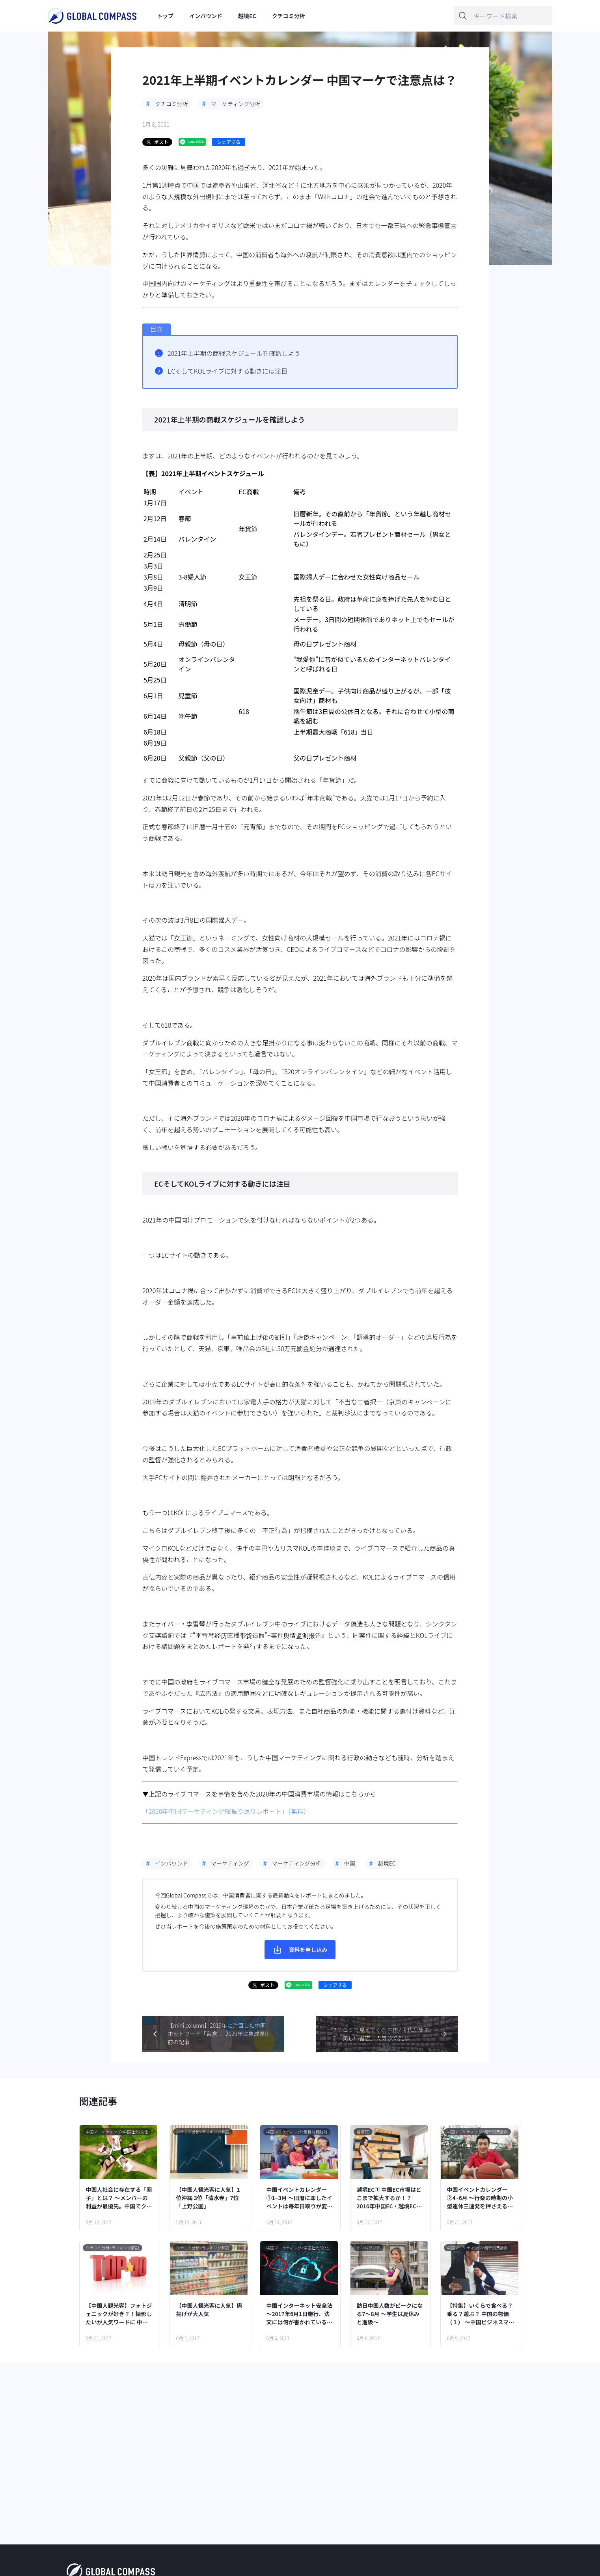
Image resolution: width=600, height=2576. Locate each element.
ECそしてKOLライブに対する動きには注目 (227, 371)
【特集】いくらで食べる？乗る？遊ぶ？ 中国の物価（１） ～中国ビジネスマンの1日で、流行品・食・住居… (480, 2313)
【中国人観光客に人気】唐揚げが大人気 (209, 2309)
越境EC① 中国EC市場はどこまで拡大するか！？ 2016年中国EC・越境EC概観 (389, 2197)
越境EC (247, 16)
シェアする (228, 141)
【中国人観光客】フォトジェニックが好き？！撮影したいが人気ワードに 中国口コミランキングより (119, 2313)
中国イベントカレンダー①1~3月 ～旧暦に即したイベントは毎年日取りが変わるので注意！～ (299, 2197)
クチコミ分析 (288, 16)
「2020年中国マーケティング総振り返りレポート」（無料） (226, 1811)
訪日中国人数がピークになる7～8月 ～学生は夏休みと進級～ (390, 2313)
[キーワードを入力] (503, 15)
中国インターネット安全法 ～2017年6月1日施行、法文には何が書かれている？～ (299, 2313)
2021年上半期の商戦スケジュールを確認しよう (234, 353)
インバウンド (205, 16)
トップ (165, 16)
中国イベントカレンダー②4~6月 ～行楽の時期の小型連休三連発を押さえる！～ (480, 2197)
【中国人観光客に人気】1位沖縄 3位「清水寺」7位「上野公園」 (208, 2197)
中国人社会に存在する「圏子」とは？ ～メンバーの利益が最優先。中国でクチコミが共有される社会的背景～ (119, 2197)
